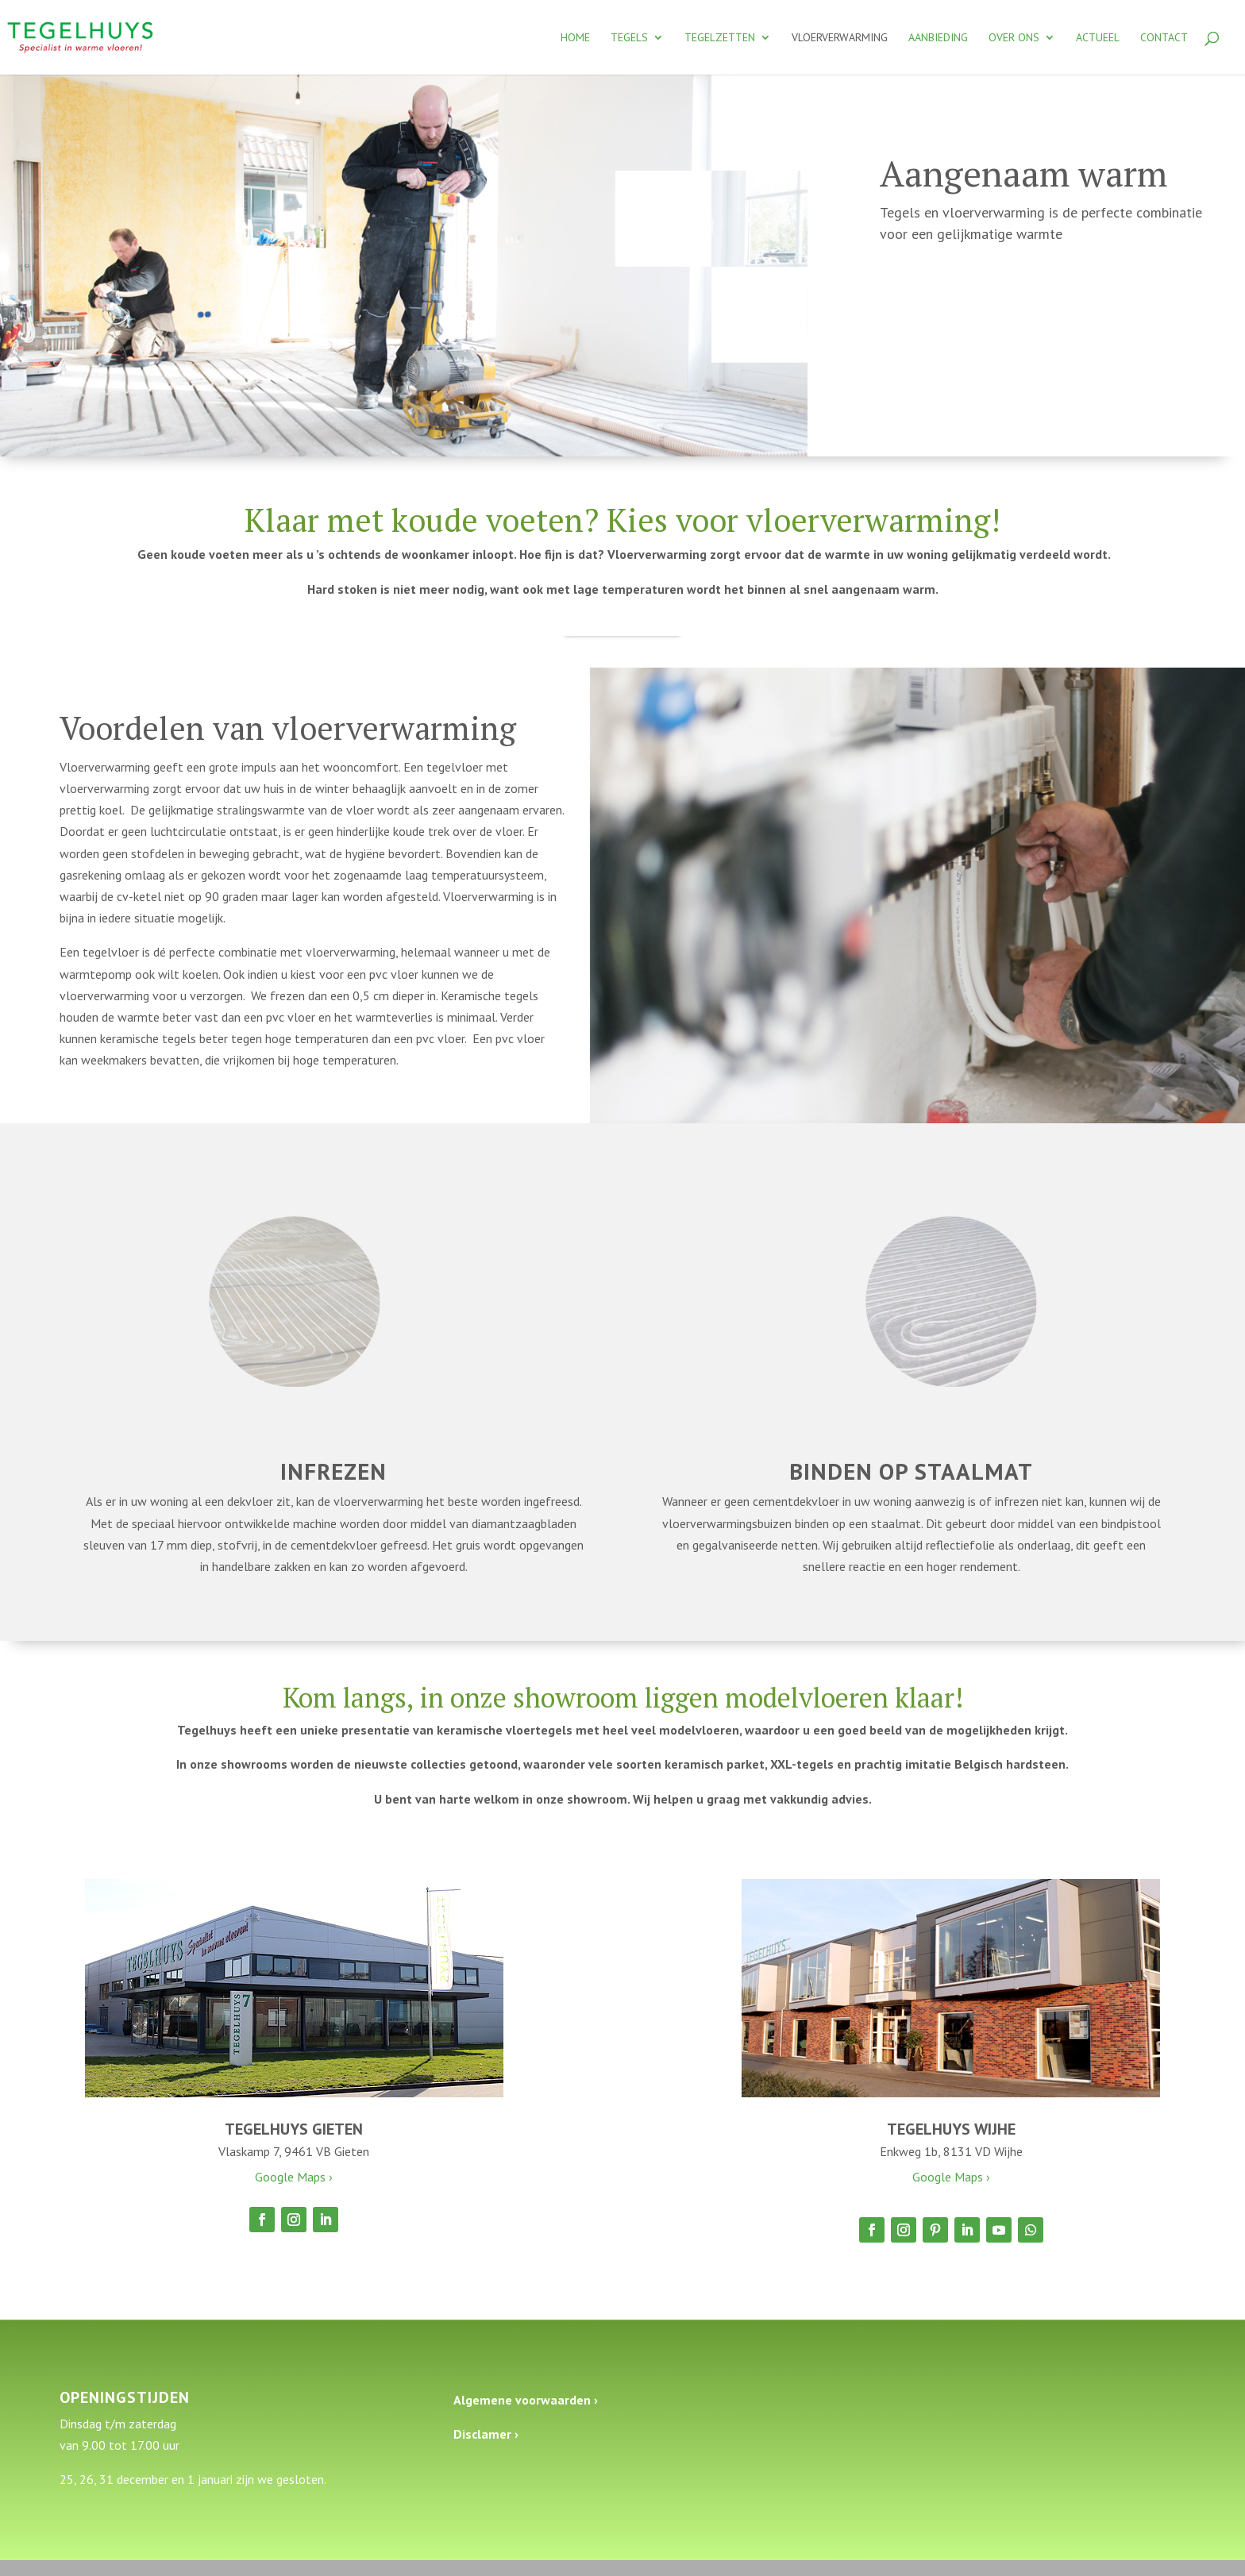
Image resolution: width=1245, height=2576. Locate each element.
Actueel (1098, 38)
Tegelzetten (719, 38)
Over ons (1014, 38)
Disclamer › (485, 2434)
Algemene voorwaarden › (525, 2400)
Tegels (629, 38)
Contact (1164, 38)
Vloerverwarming (840, 38)
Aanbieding (938, 38)
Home (575, 38)
